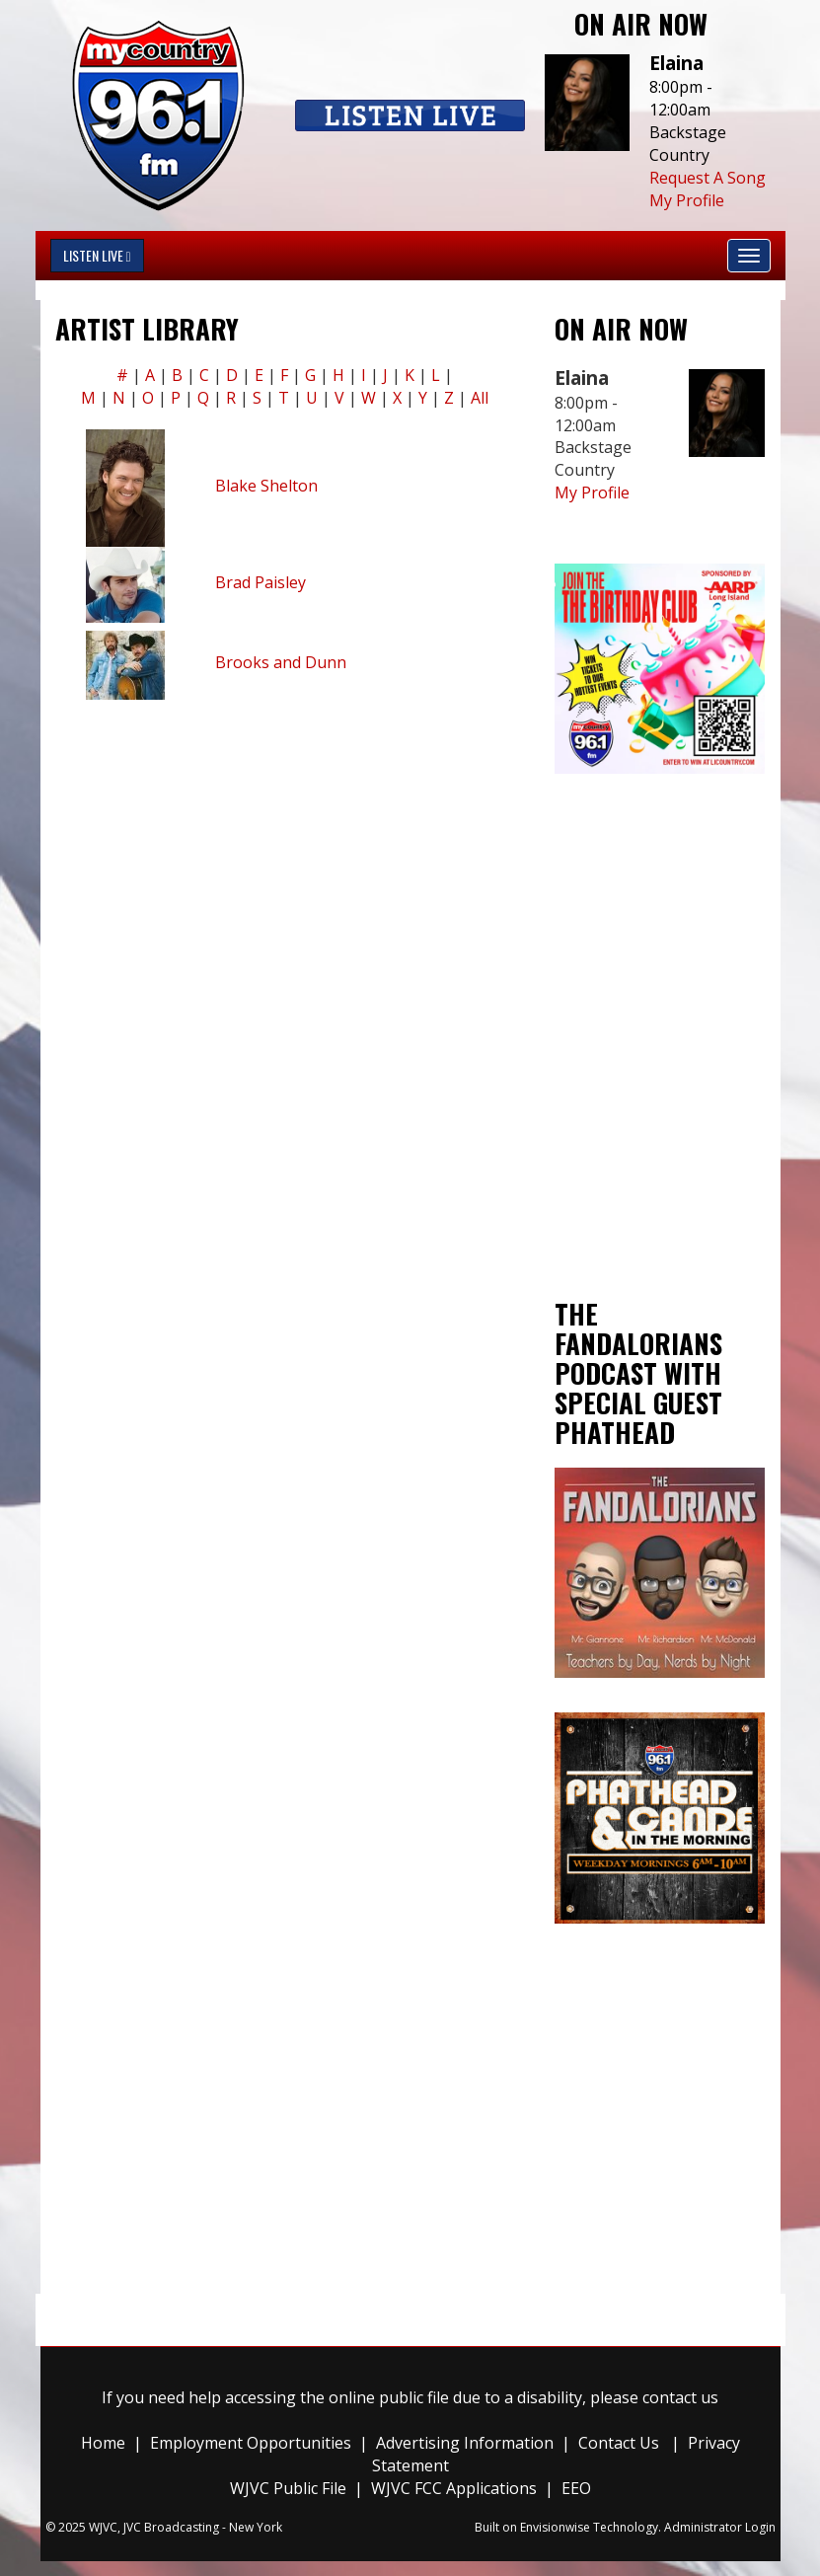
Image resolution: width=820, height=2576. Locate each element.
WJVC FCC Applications (454, 2488)
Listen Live (97, 255)
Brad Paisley (260, 582)
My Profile (686, 200)
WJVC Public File (288, 2488)
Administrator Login (720, 2527)
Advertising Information (465, 2443)
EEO (576, 2488)
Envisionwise (555, 2527)
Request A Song (707, 178)
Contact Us (618, 2443)
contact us (680, 2397)
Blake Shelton (266, 485)
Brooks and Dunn (280, 662)
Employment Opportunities (250, 2443)
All (479, 398)
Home (103, 2443)
